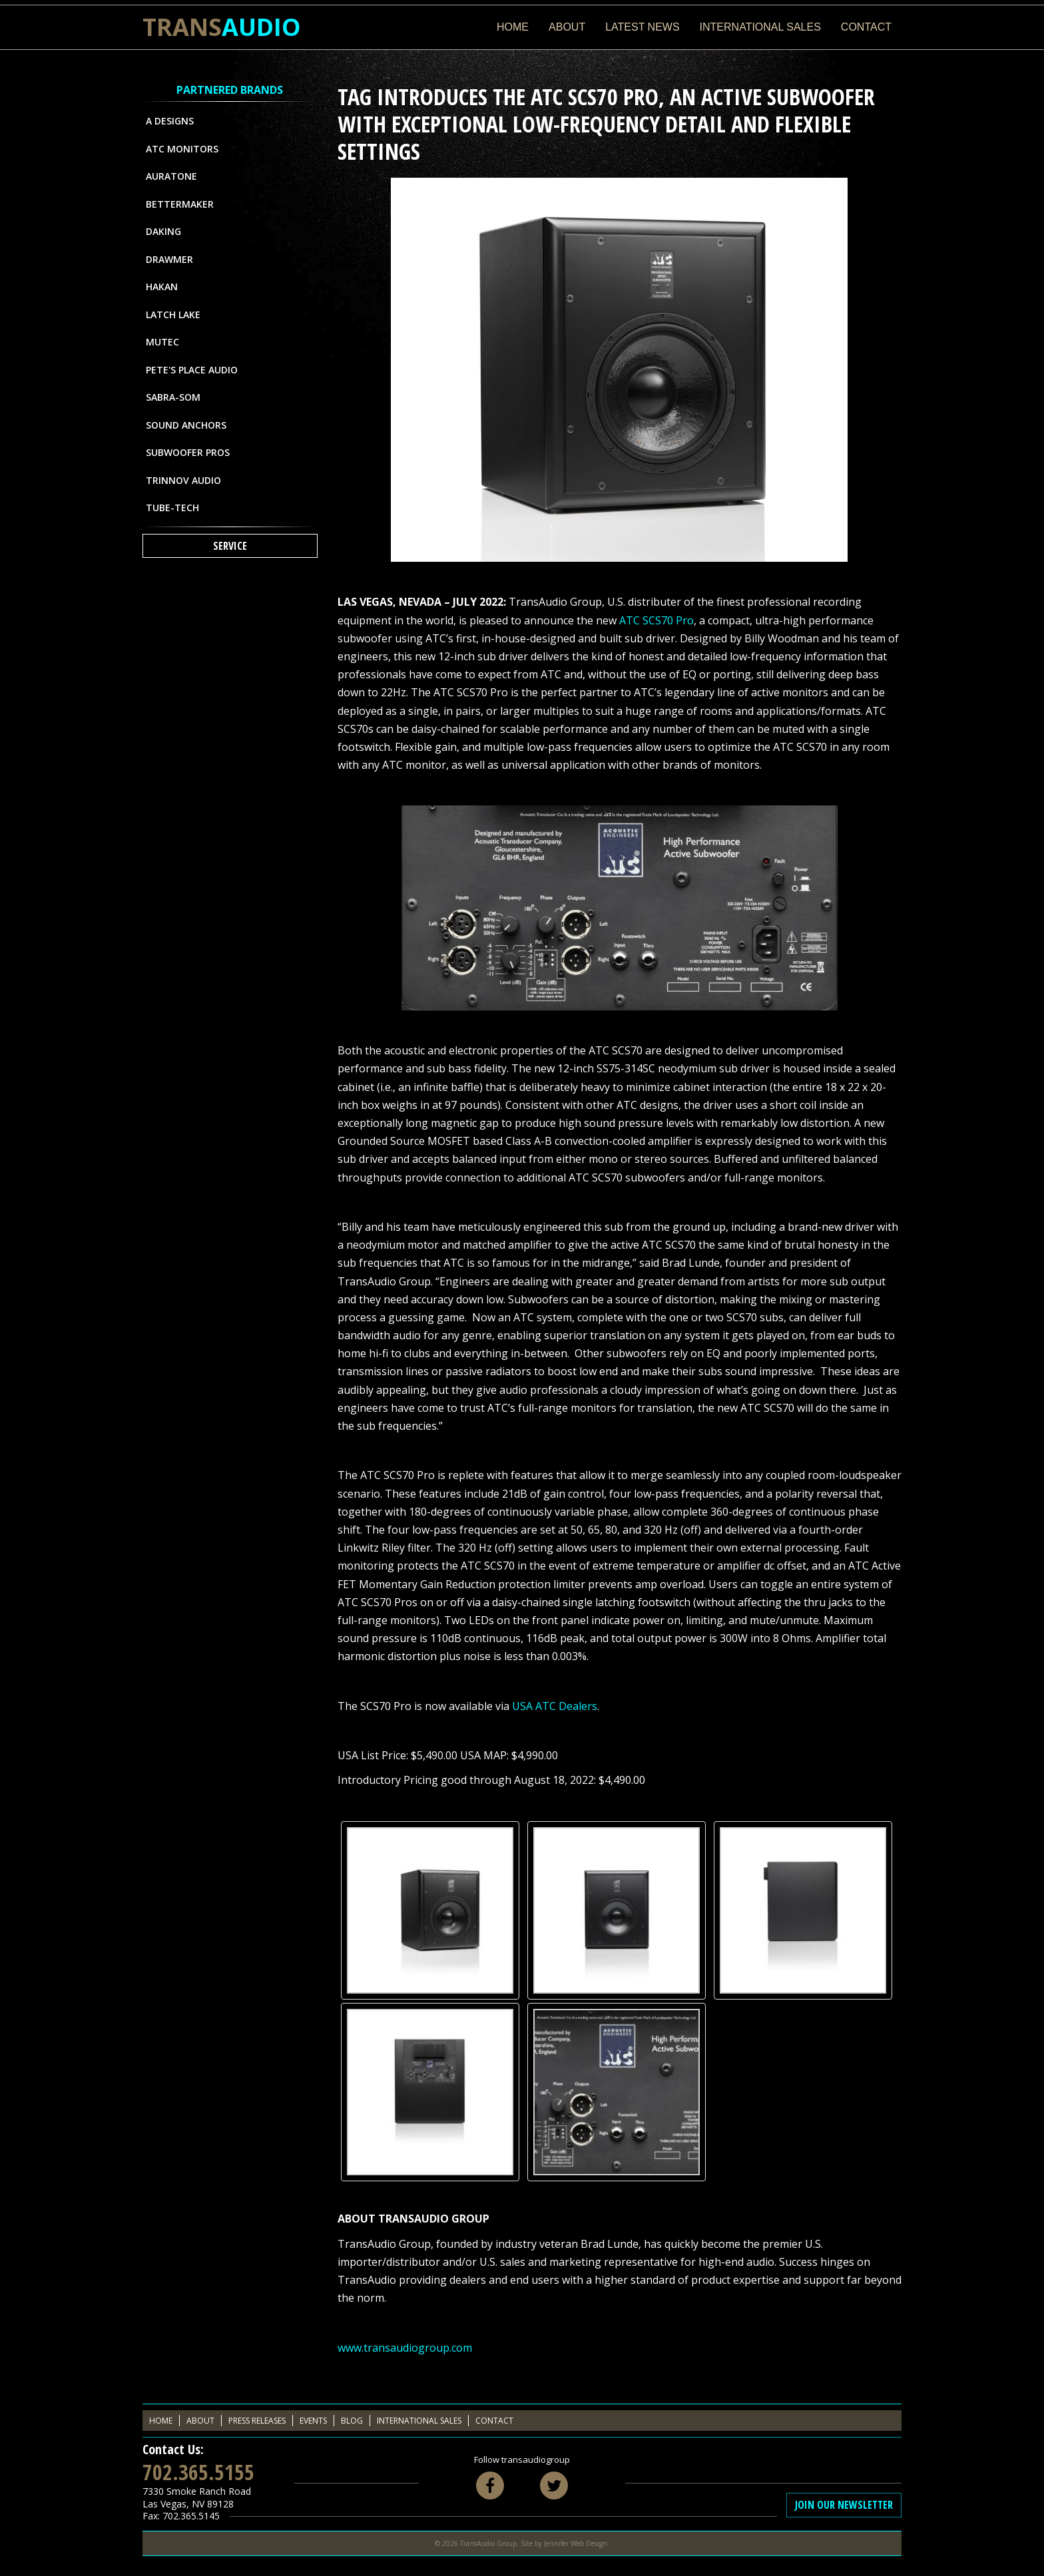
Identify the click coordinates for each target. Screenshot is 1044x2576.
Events (313, 2420)
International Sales (760, 27)
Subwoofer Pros (188, 452)
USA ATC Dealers (554, 1706)
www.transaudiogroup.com (405, 2347)
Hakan (162, 286)
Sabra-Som (173, 397)
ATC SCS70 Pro (656, 620)
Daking (163, 231)
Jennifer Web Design (575, 2543)
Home (513, 27)
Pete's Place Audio (192, 369)
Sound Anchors (186, 425)
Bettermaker (180, 204)
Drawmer (169, 259)
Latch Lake (173, 314)
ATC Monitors (182, 148)
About (567, 27)
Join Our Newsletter (844, 2504)
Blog (352, 2420)
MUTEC (162, 341)
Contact (866, 27)
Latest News (642, 27)
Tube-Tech (172, 507)
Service (230, 545)
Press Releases (257, 2420)
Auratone (171, 176)
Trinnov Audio (183, 480)
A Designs (170, 120)
